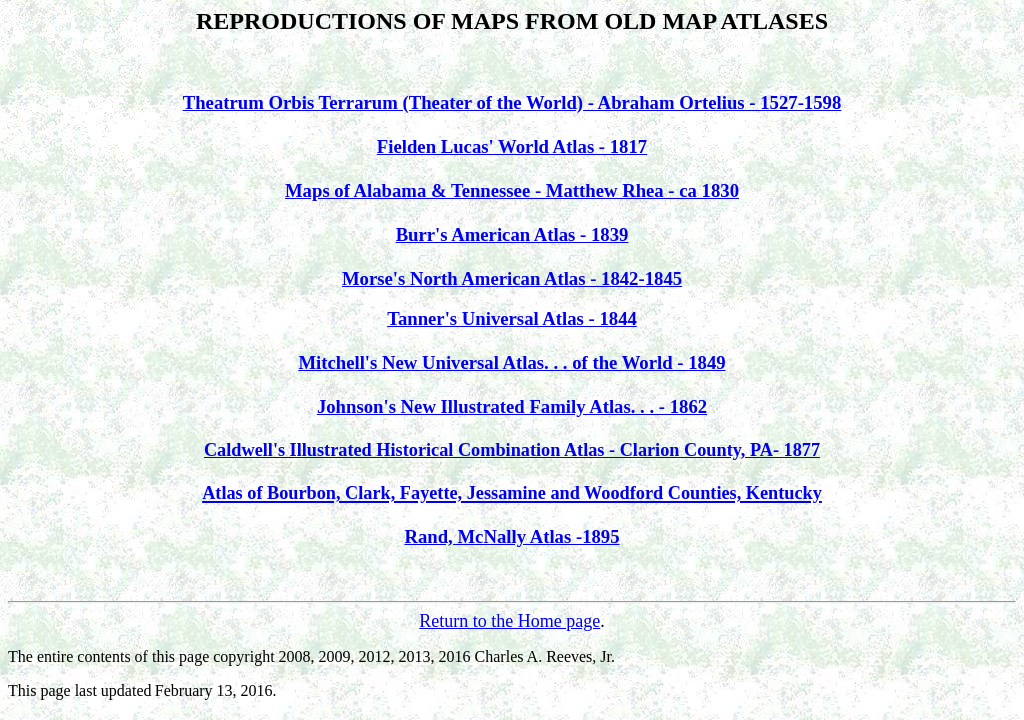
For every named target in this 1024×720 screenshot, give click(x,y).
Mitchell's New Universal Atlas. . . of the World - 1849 (511, 362)
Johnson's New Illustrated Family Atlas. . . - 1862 (512, 406)
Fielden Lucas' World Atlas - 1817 (512, 146)
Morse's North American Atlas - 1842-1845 (512, 278)
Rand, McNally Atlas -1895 (511, 536)
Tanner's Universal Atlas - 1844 (512, 318)
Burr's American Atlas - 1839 (512, 234)
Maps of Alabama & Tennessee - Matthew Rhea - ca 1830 (512, 190)
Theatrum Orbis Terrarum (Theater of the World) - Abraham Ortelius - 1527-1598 (512, 102)
